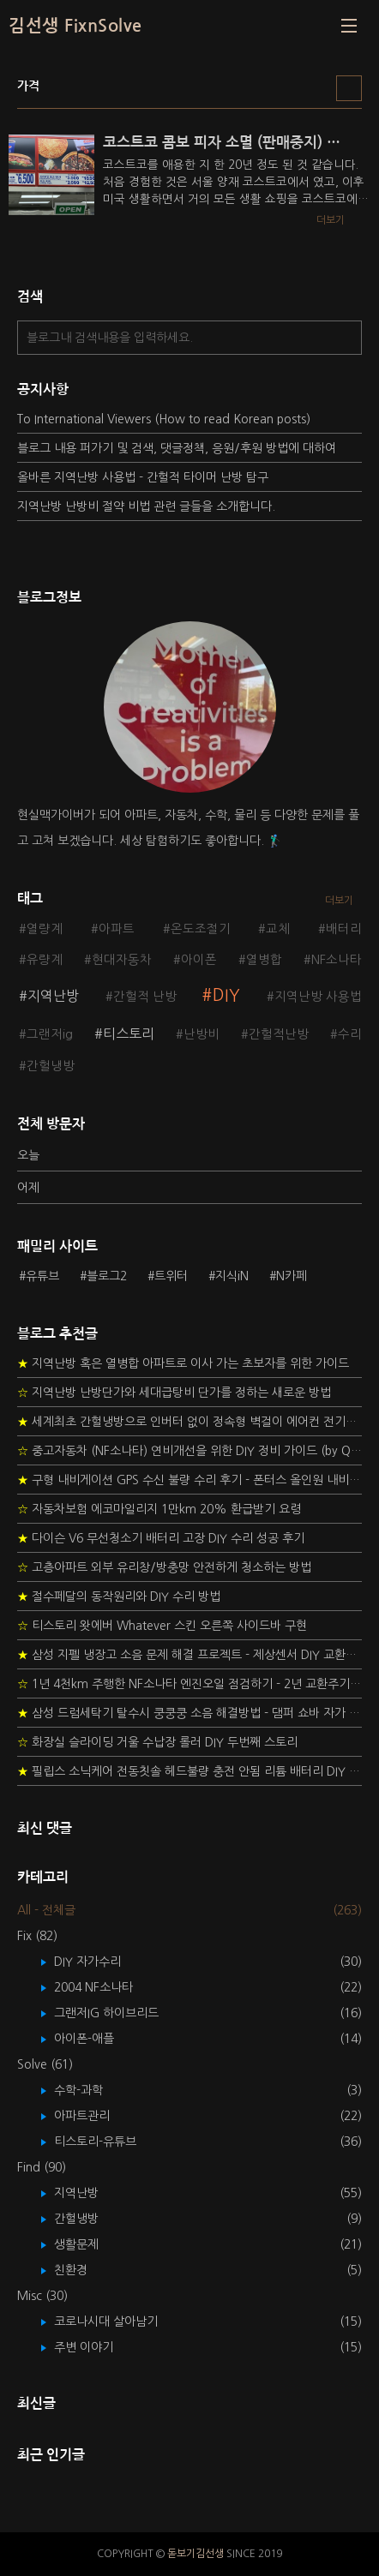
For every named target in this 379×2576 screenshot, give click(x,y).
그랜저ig (50, 1034)
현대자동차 (122, 960)
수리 (350, 1034)
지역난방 (53, 996)
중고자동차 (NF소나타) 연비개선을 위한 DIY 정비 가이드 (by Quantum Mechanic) (189, 1451)
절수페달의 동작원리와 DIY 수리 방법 (118, 1597)
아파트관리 (94, 2116)
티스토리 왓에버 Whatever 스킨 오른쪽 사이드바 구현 (162, 1626)
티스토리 (128, 1033)
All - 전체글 (46, 1910)
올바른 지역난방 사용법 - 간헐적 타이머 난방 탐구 (142, 477)
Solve (45, 2064)
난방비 (201, 1034)
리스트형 (349, 88)
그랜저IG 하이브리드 (119, 2013)
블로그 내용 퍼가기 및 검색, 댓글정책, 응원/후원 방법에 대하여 (176, 448)
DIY (226, 995)
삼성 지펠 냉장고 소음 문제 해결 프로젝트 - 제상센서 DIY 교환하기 (189, 1655)
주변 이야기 (96, 2347)
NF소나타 (336, 960)
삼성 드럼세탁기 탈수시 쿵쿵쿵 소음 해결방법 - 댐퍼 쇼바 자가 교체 (189, 1713)
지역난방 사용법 (318, 997)
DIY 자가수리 (100, 1961)
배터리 (344, 929)
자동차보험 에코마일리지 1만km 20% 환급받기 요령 (159, 1509)
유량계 (45, 960)
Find (41, 2167)
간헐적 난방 (145, 997)
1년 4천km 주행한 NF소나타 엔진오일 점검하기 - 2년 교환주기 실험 (189, 1684)
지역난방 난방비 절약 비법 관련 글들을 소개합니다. (146, 506)
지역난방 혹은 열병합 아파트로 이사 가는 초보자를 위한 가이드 (183, 1363)
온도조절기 (201, 929)
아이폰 (199, 960)
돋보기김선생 (195, 2554)
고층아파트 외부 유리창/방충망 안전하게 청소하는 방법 (164, 1567)
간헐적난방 (279, 1034)
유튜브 (42, 1276)
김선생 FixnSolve (75, 25)
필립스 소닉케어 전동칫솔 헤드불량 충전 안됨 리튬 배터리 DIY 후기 (189, 1771)
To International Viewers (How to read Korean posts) (163, 419)
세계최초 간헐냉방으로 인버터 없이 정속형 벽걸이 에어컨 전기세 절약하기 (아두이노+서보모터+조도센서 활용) (189, 1422)
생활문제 (89, 2244)
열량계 (45, 929)
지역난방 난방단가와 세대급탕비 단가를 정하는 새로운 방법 (174, 1393)
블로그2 (107, 1276)
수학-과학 (91, 2090)
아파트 (117, 929)
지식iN (232, 1276)
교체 (278, 929)
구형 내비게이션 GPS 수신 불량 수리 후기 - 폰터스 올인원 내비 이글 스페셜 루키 (189, 1480)
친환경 (83, 2270)
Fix (37, 1936)
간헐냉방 (51, 1066)
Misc (42, 2296)
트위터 (171, 1276)
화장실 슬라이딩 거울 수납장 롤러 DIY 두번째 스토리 (157, 1742)
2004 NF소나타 (106, 1987)
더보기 (339, 901)
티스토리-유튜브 (108, 2141)
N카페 (291, 1276)
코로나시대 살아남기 (118, 2321)
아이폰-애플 (96, 2039)
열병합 (264, 960)
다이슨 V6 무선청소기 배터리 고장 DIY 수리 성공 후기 (160, 1538)
